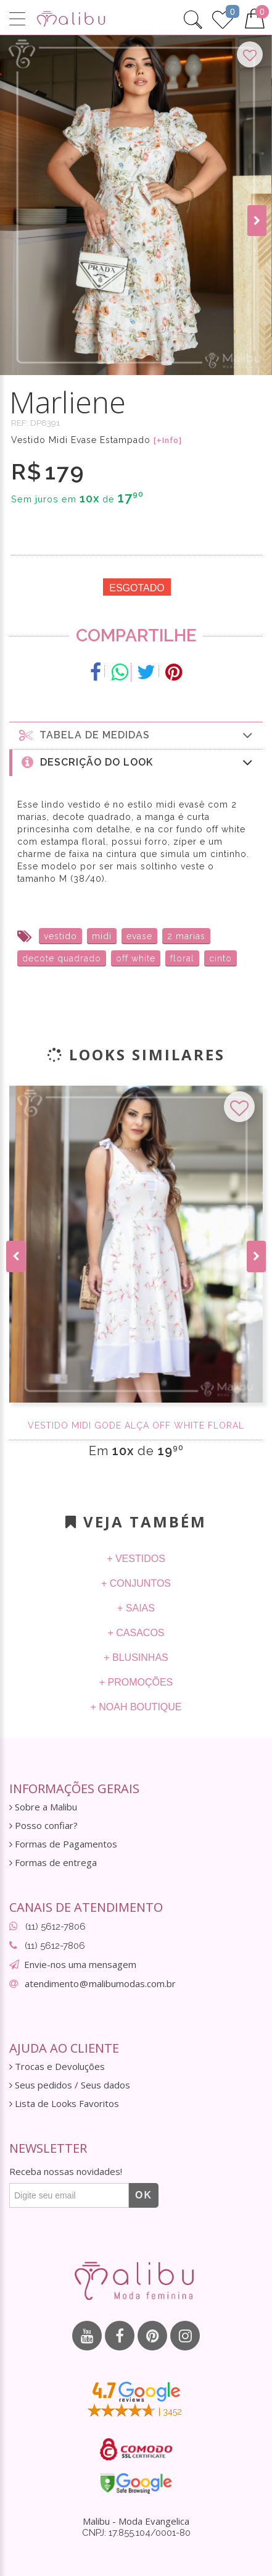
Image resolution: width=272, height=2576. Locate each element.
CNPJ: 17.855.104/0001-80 (136, 2532)
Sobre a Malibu (43, 1807)
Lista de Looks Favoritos (64, 2103)
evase (139, 936)
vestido (60, 936)
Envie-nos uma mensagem (80, 1964)
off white (135, 958)
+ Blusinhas (136, 1657)
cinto (220, 958)
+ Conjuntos (136, 1583)
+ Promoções (136, 1682)
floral (182, 958)
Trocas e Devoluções (57, 2066)
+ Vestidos (136, 1558)
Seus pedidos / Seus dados (69, 2085)
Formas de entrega (53, 1863)
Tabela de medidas (136, 735)
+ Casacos (135, 1633)
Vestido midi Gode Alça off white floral (136, 1425)
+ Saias (136, 1608)
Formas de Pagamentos (63, 1844)
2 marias (186, 936)
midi (102, 936)
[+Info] (168, 440)
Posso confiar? (43, 1825)
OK (143, 2195)
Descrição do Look (137, 762)
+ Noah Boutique (135, 1707)
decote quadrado (61, 958)
